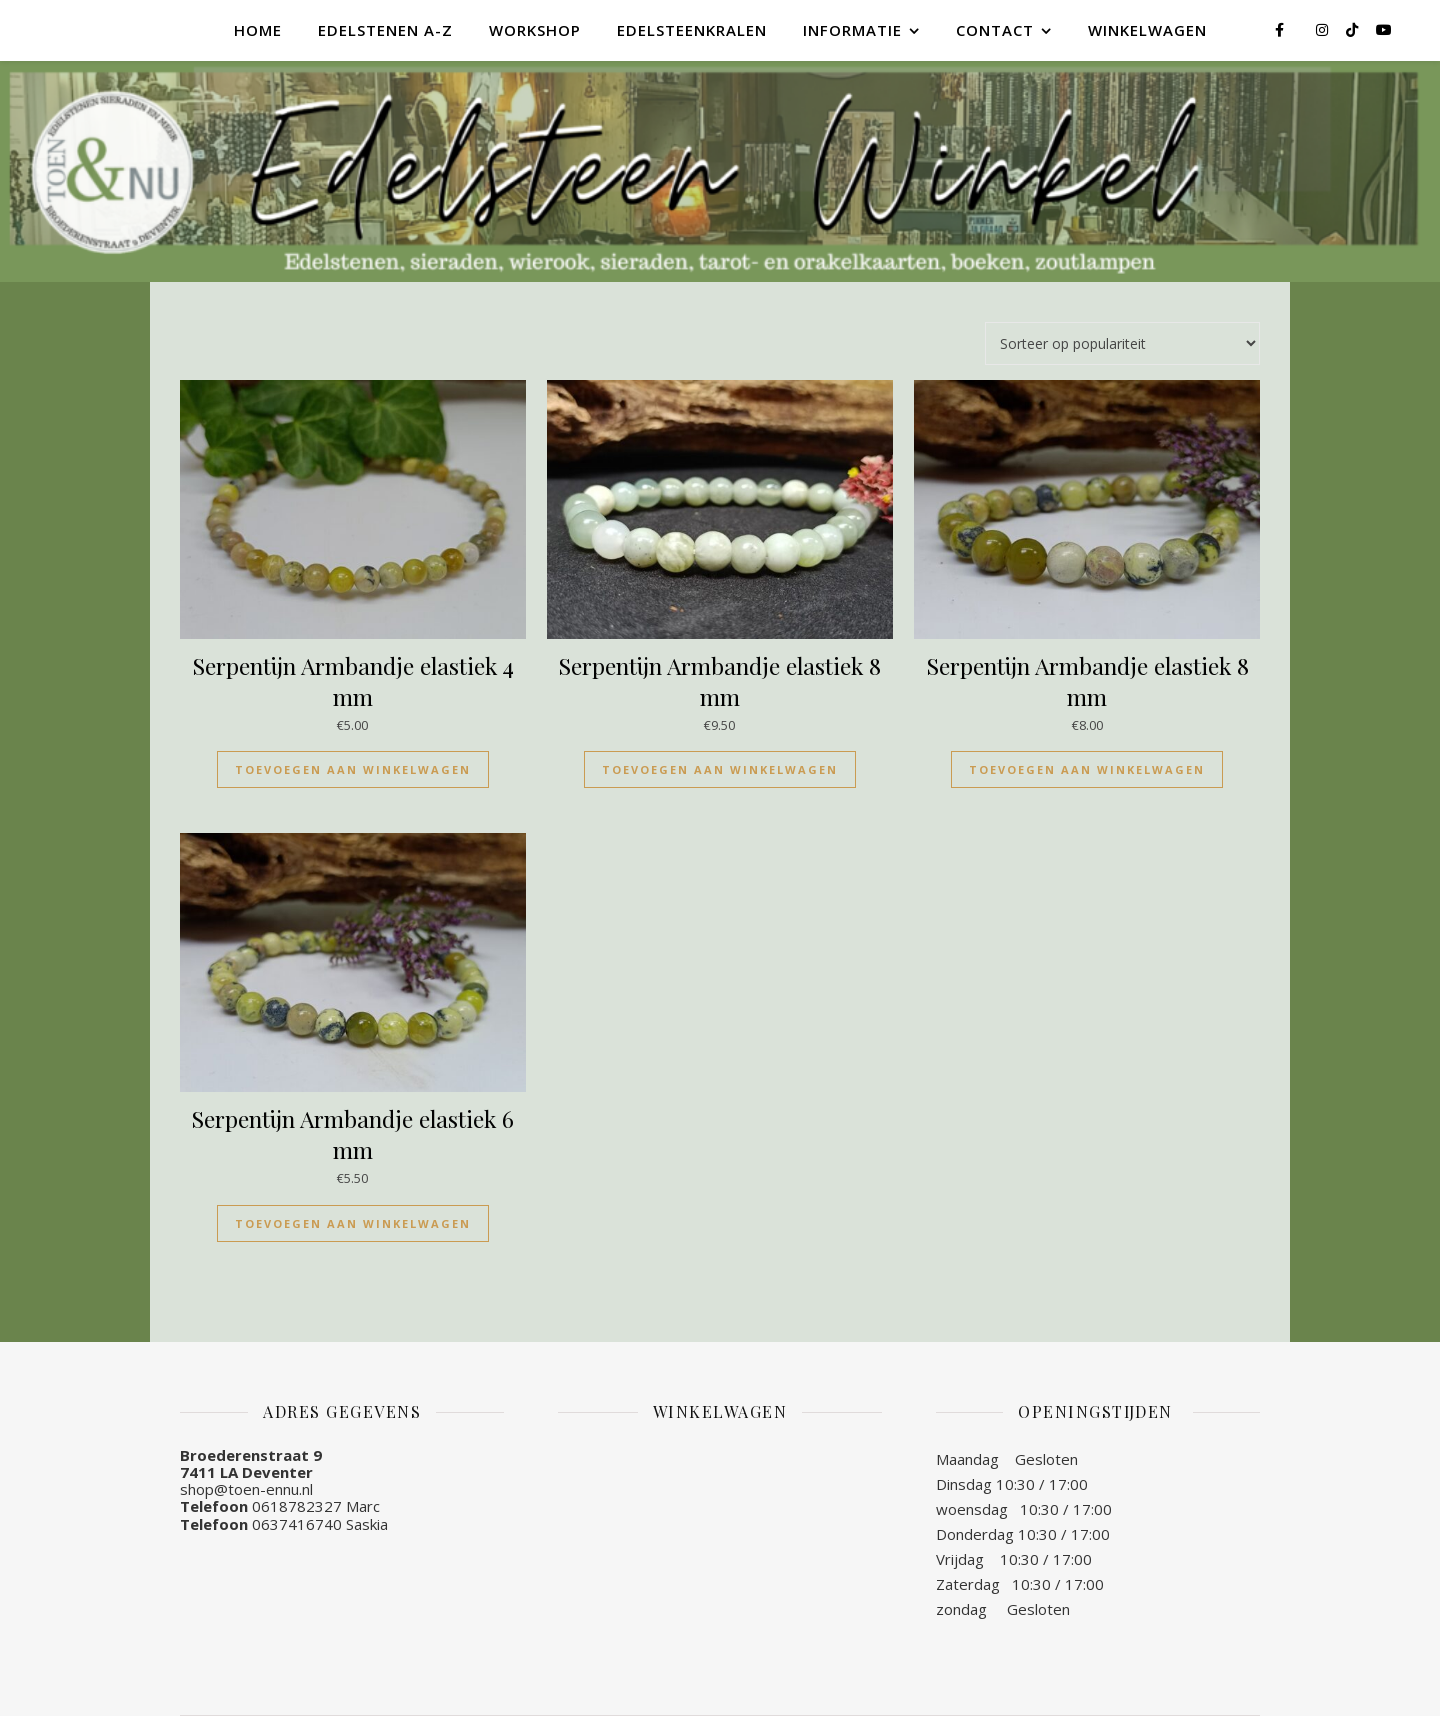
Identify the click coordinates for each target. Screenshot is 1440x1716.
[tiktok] (1354, 29)
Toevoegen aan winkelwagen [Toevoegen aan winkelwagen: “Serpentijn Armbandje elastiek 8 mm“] (720, 769)
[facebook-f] (1281, 29)
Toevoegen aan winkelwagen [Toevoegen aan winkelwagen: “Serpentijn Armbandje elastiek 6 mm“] (353, 1223)
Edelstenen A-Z (385, 30)
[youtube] (1384, 29)
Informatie (852, 30)
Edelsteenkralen (692, 30)
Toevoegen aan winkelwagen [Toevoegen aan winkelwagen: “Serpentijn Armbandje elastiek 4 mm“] (353, 769)
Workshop (535, 30)
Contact (995, 30)
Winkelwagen (1147, 30)
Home (258, 30)
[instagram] (1324, 29)
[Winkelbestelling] (1122, 343)
